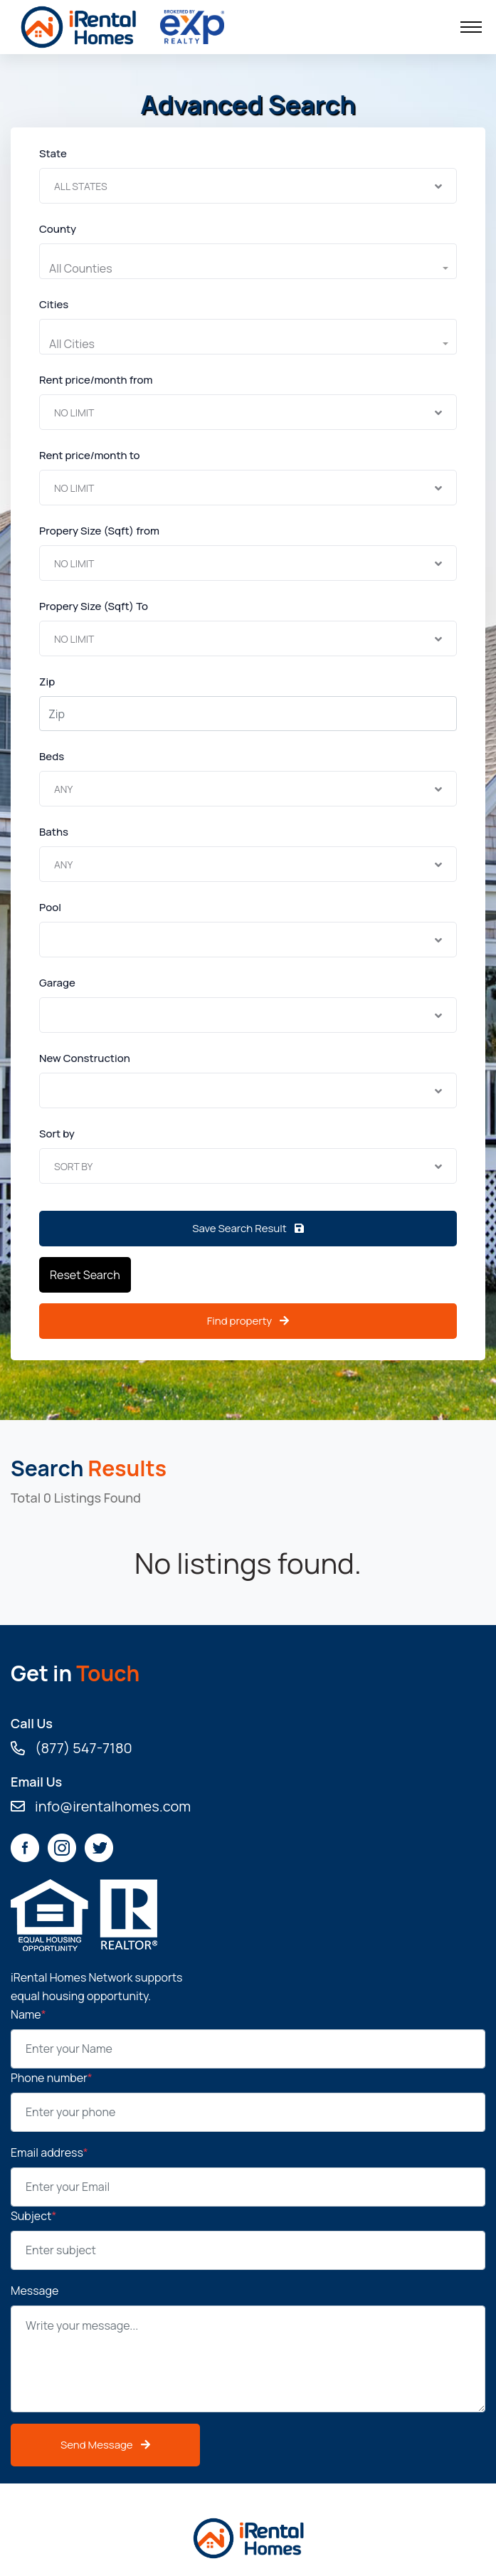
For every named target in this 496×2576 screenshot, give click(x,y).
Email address (49, 2152)
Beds (51, 756)
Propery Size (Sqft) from (99, 530)
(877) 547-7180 (71, 1748)
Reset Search (85, 1275)
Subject (33, 2216)
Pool (50, 907)
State (53, 153)
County (57, 228)
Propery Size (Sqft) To (93, 606)
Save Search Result (248, 1228)
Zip (47, 681)
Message (34, 2290)
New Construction (84, 1058)
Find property (248, 1320)
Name (28, 2014)
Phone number (52, 2078)
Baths (53, 831)
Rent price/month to (89, 455)
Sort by (57, 1133)
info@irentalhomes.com (101, 1806)
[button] (248, 268)
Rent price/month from (96, 379)
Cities (53, 304)
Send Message (105, 2444)
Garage (57, 982)
